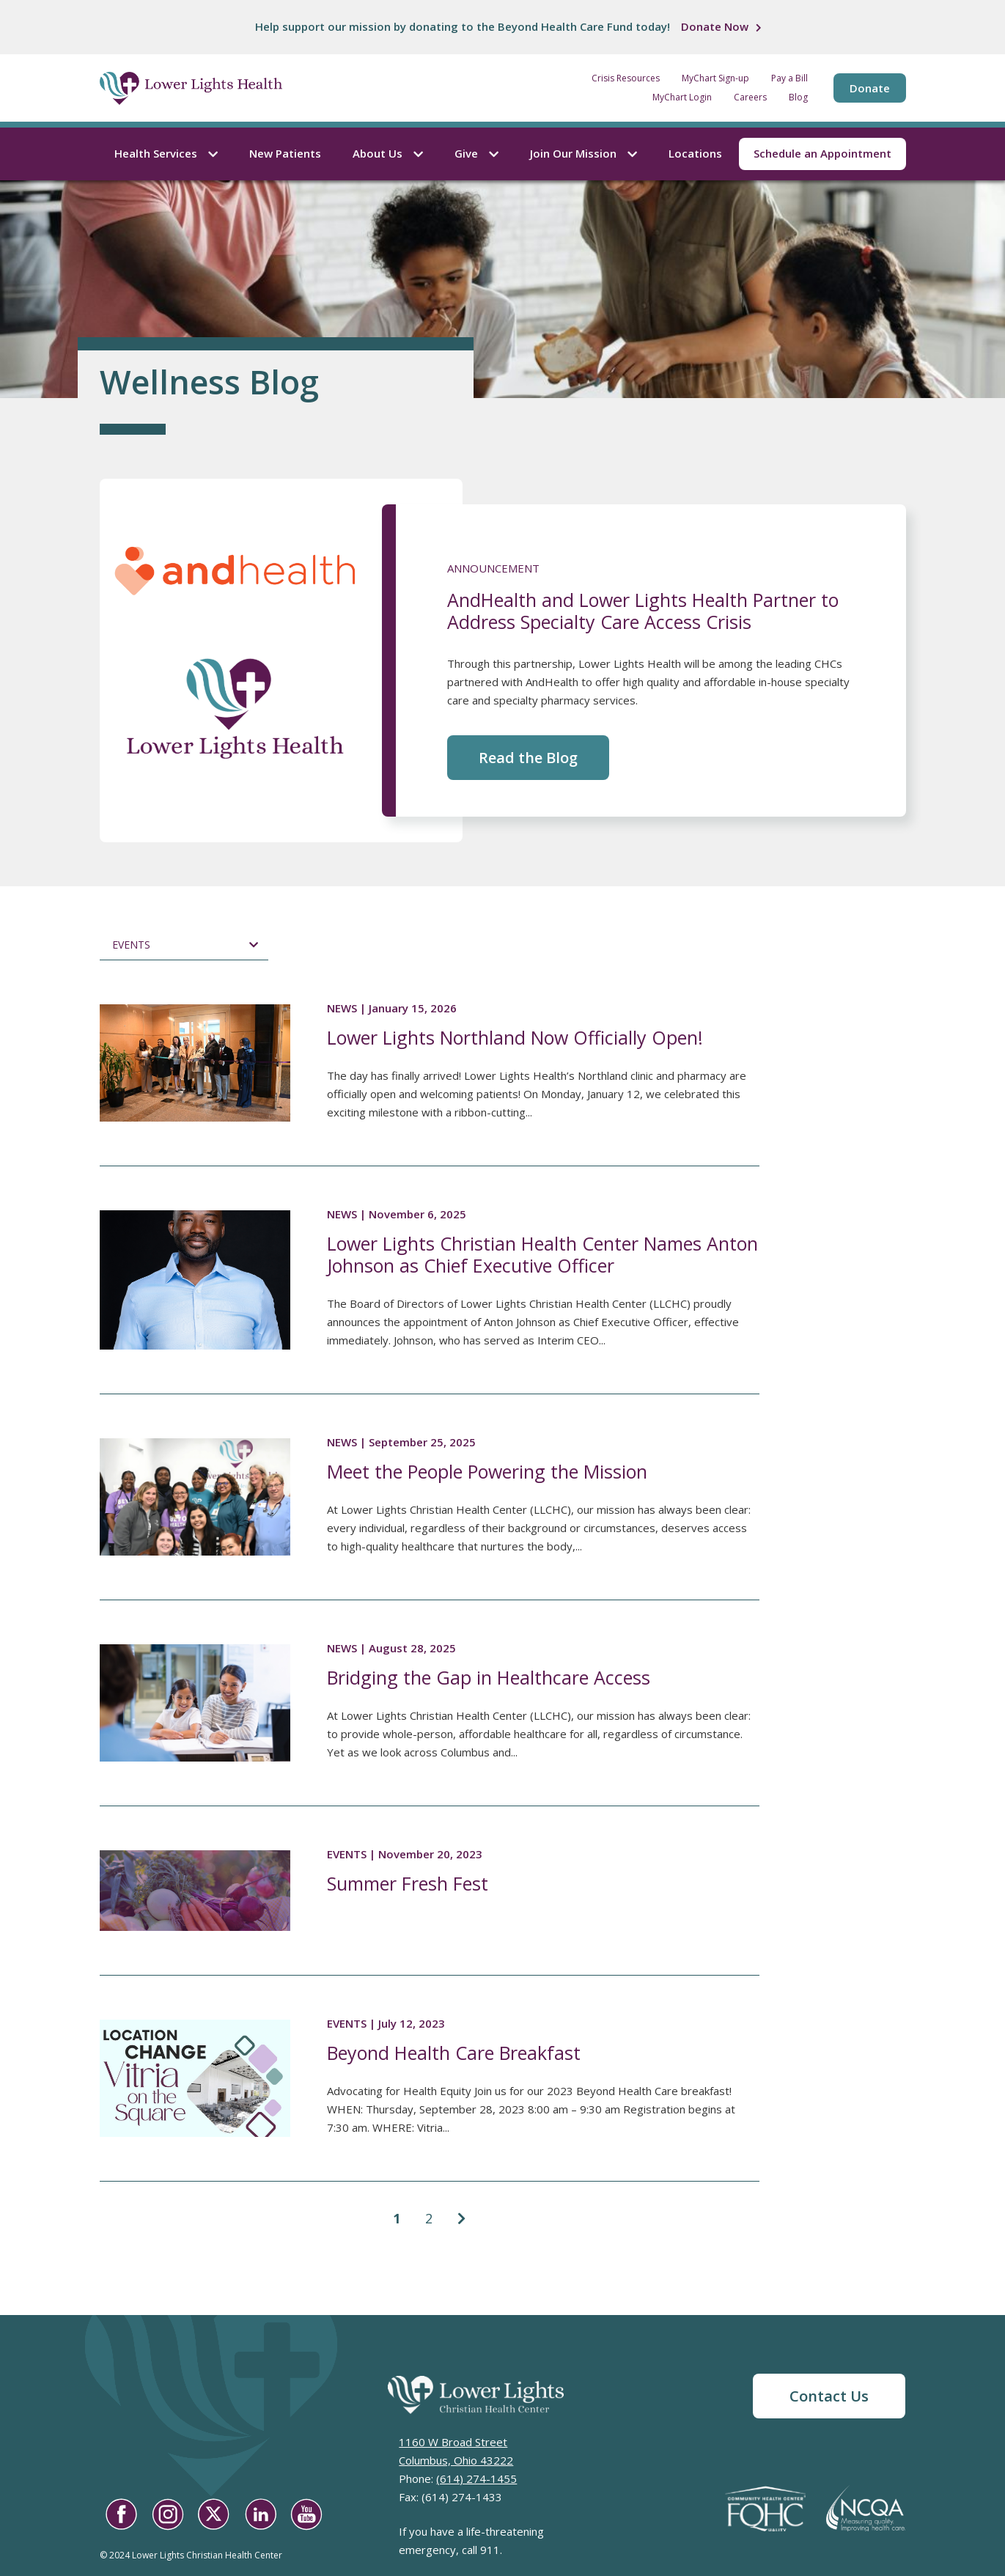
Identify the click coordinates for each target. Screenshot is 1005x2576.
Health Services (166, 153)
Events (131, 945)
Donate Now (714, 26)
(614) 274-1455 (476, 2478)
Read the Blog (528, 758)
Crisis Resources (626, 78)
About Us (388, 153)
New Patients (285, 153)
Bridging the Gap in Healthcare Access (488, 1677)
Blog (798, 97)
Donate (870, 88)
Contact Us (829, 2396)
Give (476, 153)
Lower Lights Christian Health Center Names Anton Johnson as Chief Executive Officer (542, 1254)
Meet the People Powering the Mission (487, 1471)
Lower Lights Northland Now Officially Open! (515, 1037)
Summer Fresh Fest (407, 1883)
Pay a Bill (789, 78)
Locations (695, 153)
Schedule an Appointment (822, 153)
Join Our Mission (583, 153)
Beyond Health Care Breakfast (454, 2052)
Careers (750, 97)
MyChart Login (682, 97)
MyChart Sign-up (715, 78)
